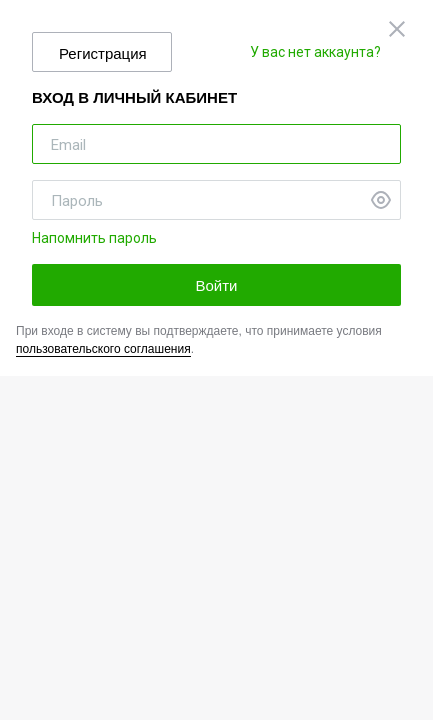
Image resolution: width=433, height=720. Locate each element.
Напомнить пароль (94, 238)
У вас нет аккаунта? (315, 52)
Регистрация (103, 53)
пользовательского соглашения (103, 349)
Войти (217, 285)
